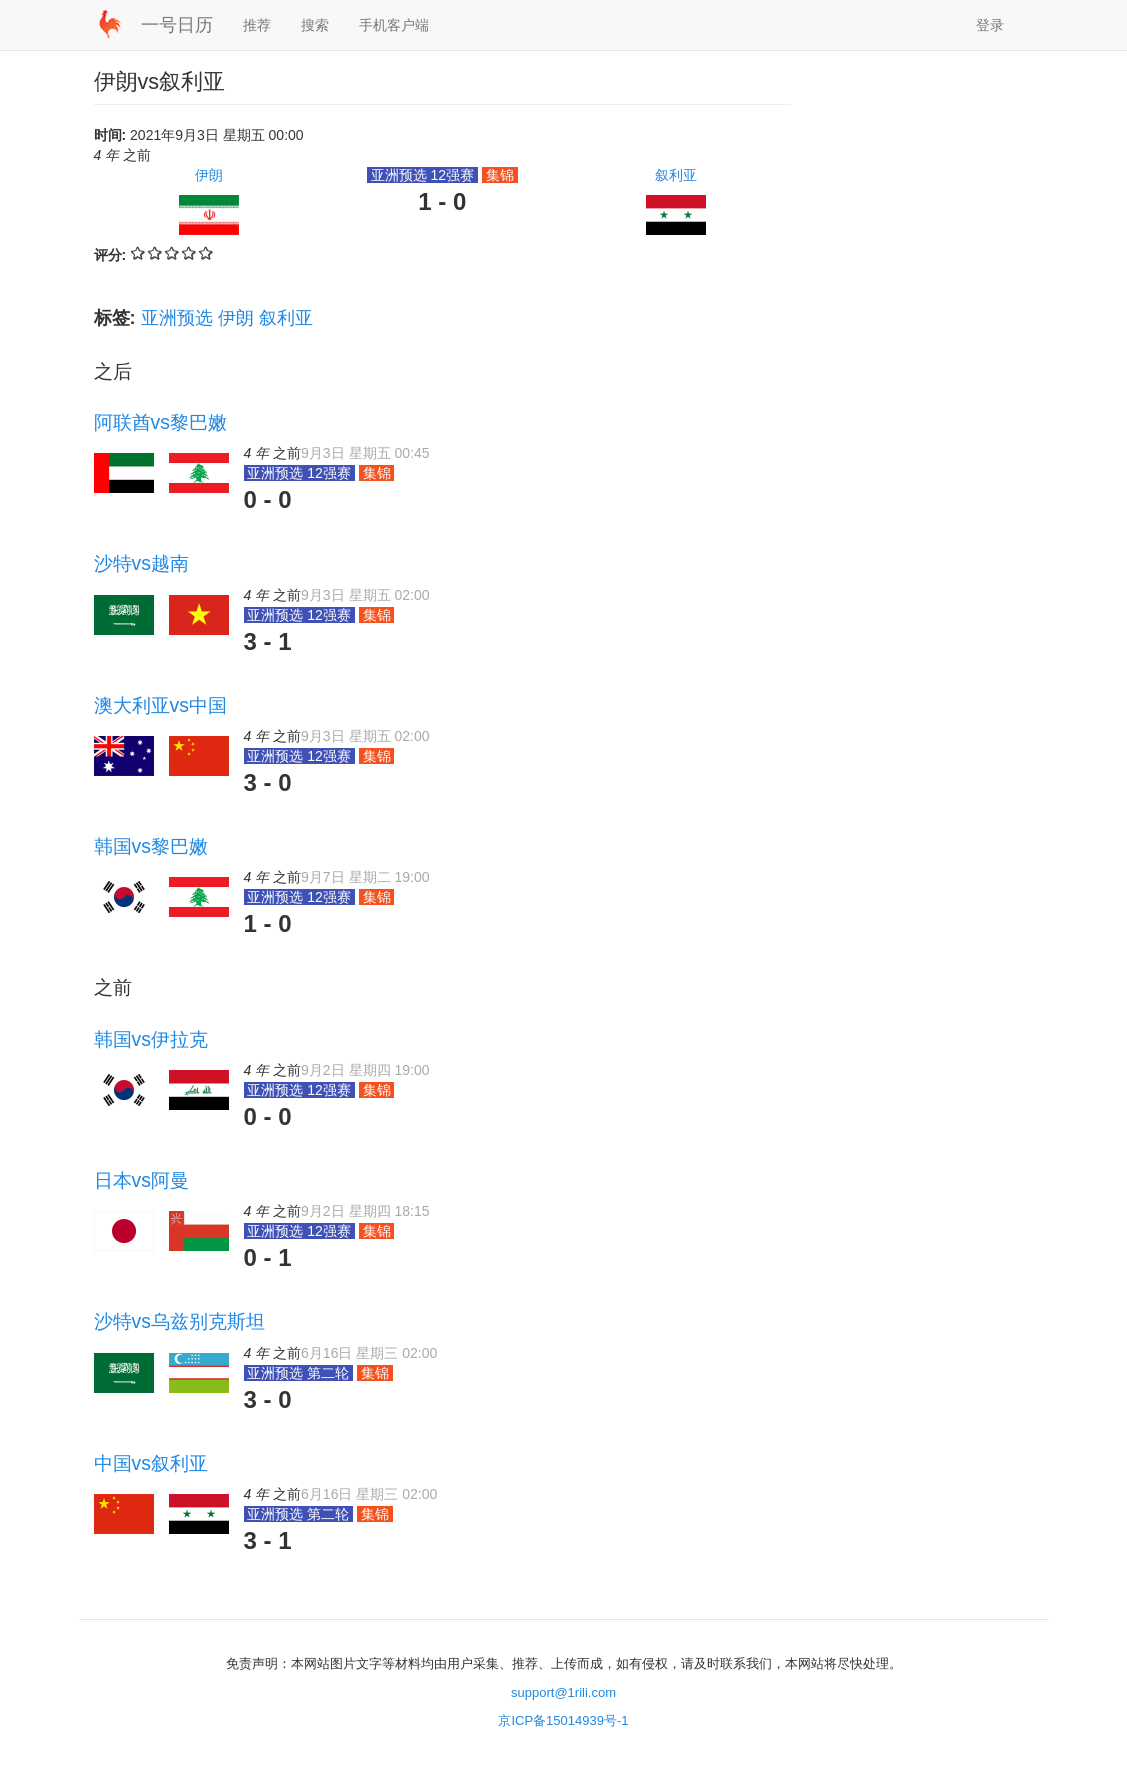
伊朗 (209, 175)
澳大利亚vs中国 (160, 705)
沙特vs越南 (141, 563)
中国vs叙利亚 (151, 1463)
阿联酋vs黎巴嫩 (160, 422)
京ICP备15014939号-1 (563, 1720)
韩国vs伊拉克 (151, 1039)
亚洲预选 (177, 318)
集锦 (500, 175)
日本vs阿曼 (141, 1180)
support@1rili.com (563, 1692)
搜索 (315, 25)
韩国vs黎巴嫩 (151, 846)
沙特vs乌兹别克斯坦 (179, 1321)
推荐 (257, 25)
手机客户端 (394, 25)
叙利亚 (676, 175)
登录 (990, 25)
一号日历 (177, 25)
